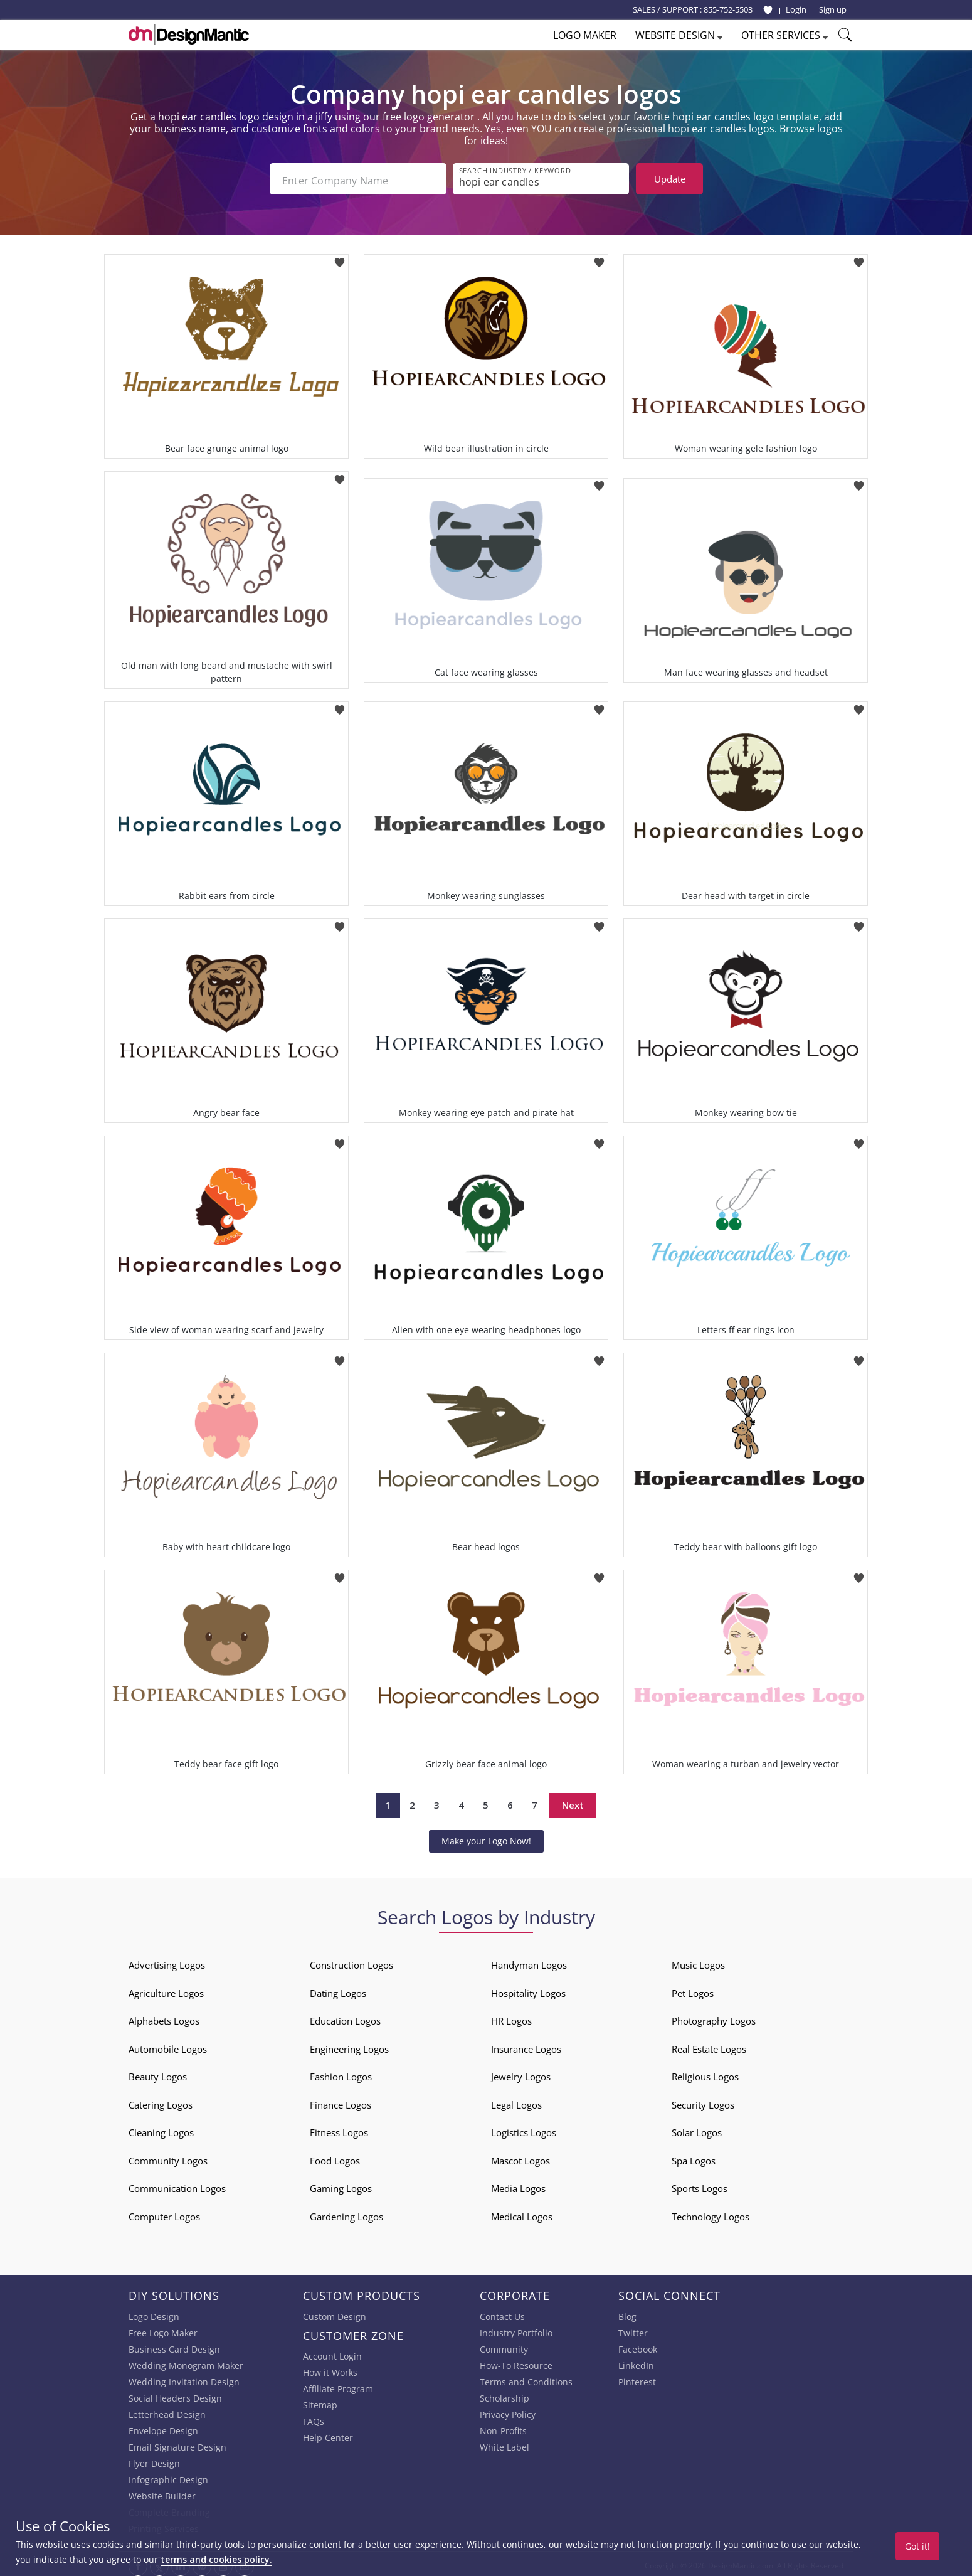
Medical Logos (521, 2212)
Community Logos (168, 2157)
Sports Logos (699, 2184)
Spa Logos (694, 2157)
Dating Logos (338, 1989)
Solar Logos (697, 2128)
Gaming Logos (341, 2184)
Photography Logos (714, 2017)
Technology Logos (710, 2212)
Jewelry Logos (521, 2073)
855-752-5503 (728, 9)
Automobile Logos (168, 2045)
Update (669, 179)
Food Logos (335, 2157)
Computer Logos (164, 2212)
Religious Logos (705, 2073)
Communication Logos (177, 2184)
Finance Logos (340, 2101)
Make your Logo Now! (486, 1837)
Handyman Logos (529, 1961)
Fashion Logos (341, 2073)
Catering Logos (161, 2101)
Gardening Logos (346, 2212)
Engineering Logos (349, 2045)
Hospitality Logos (528, 1989)
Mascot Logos (520, 2157)
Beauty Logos (158, 2073)
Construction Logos (351, 1961)
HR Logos (511, 2017)
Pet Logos (693, 1989)
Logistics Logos (523, 2128)
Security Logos (703, 2101)
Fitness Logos (339, 2128)
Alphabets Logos (164, 2017)
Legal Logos (516, 2101)
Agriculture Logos (166, 1989)
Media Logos (518, 2184)
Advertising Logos (167, 1961)
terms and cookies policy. (216, 2559)
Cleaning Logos (161, 2128)
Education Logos (345, 2017)
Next (573, 1802)
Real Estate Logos (709, 2045)
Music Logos (698, 1961)
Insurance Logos (526, 2045)
